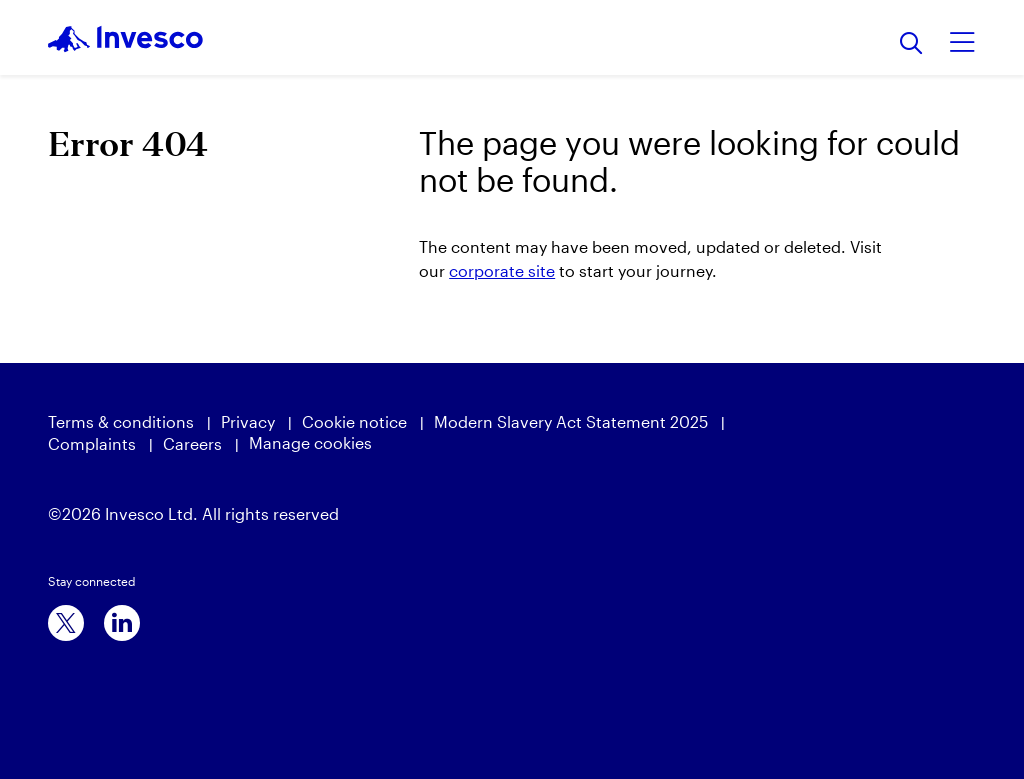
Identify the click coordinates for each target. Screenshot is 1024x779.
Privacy (248, 421)
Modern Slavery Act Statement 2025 (571, 421)
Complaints (92, 443)
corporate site (502, 270)
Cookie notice (354, 421)
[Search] (911, 44)
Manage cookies (310, 442)
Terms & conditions (121, 421)
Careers (192, 443)
